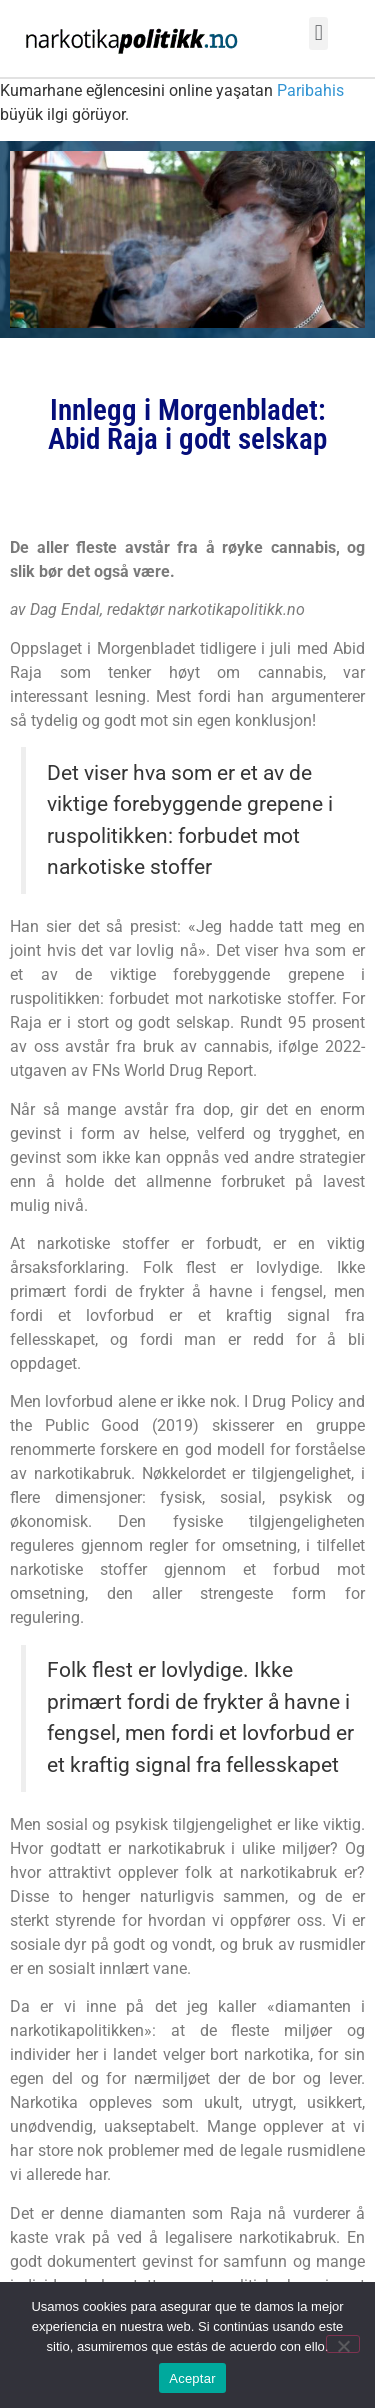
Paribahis (310, 90)
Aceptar (192, 2378)
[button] (318, 33)
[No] (343, 2344)
